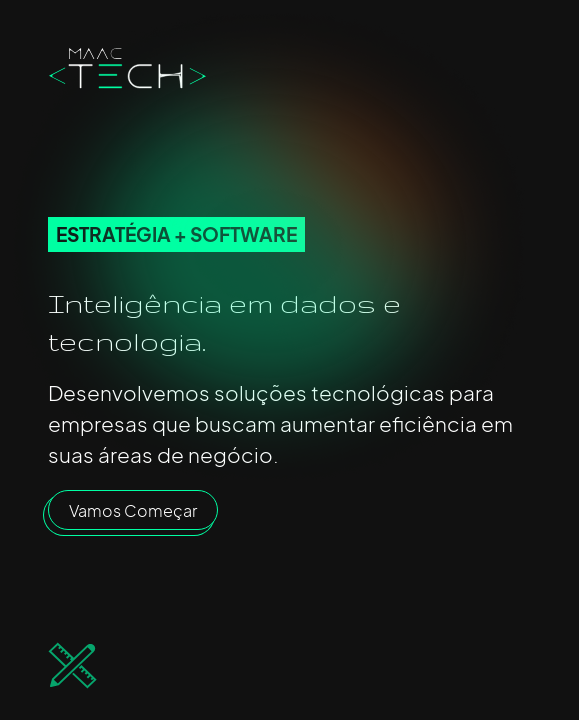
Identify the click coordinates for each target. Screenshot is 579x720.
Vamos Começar (133, 510)
